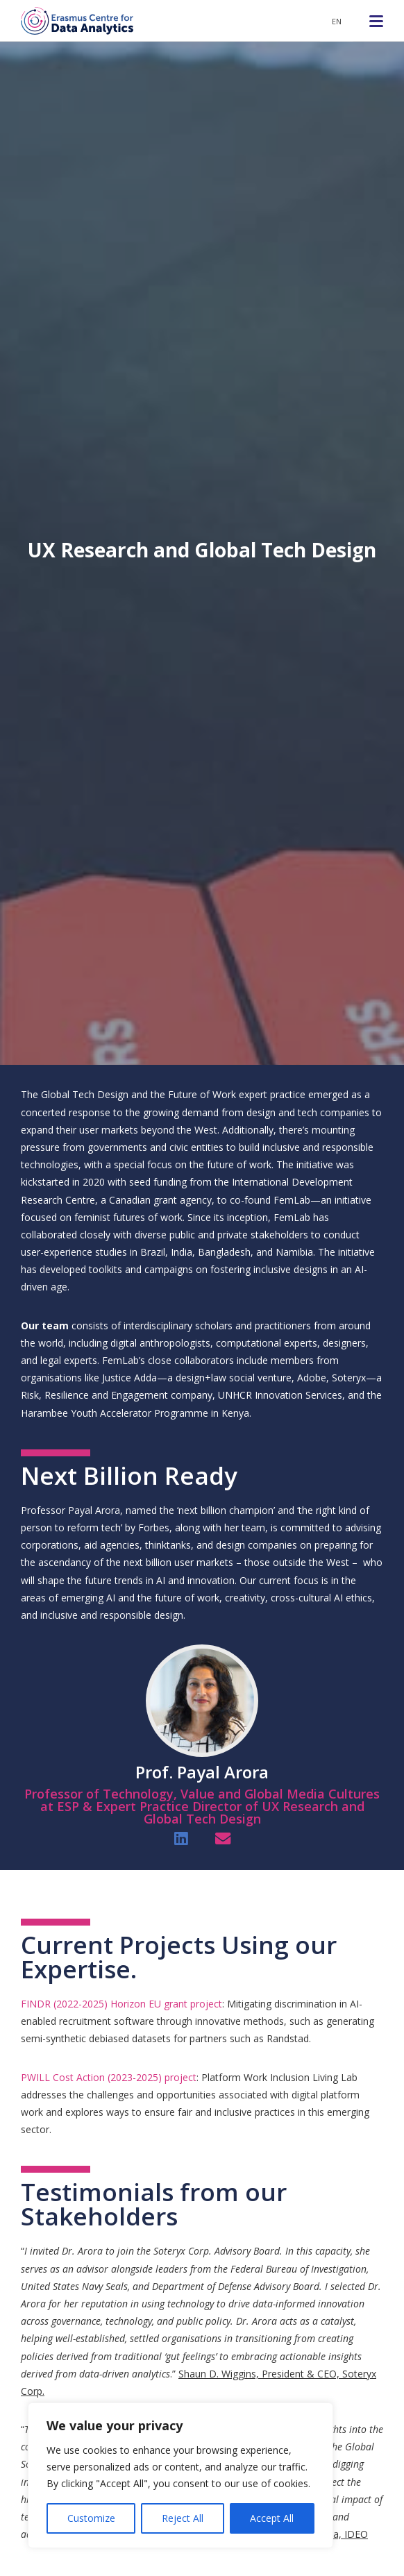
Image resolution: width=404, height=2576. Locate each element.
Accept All (272, 2518)
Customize (91, 2518)
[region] (180, 2475)
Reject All (182, 2518)
